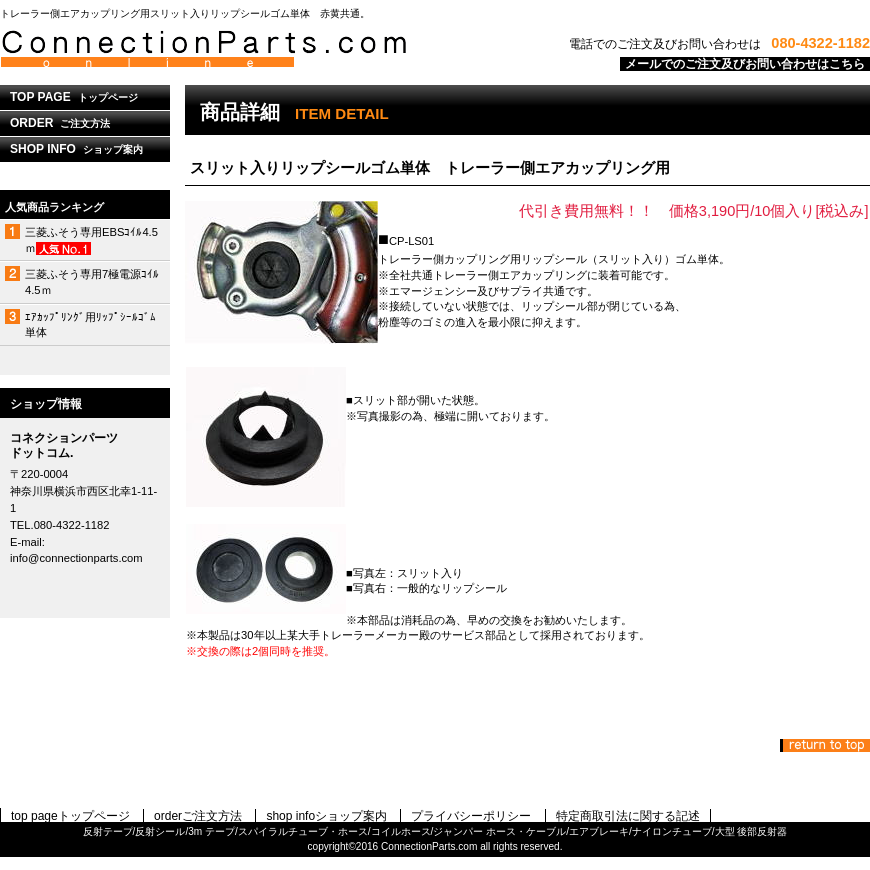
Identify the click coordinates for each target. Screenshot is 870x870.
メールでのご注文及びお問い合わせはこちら (745, 64)
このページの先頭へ (825, 745)
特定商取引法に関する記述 (628, 816)
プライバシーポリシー (471, 816)
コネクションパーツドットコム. (250, 49)
